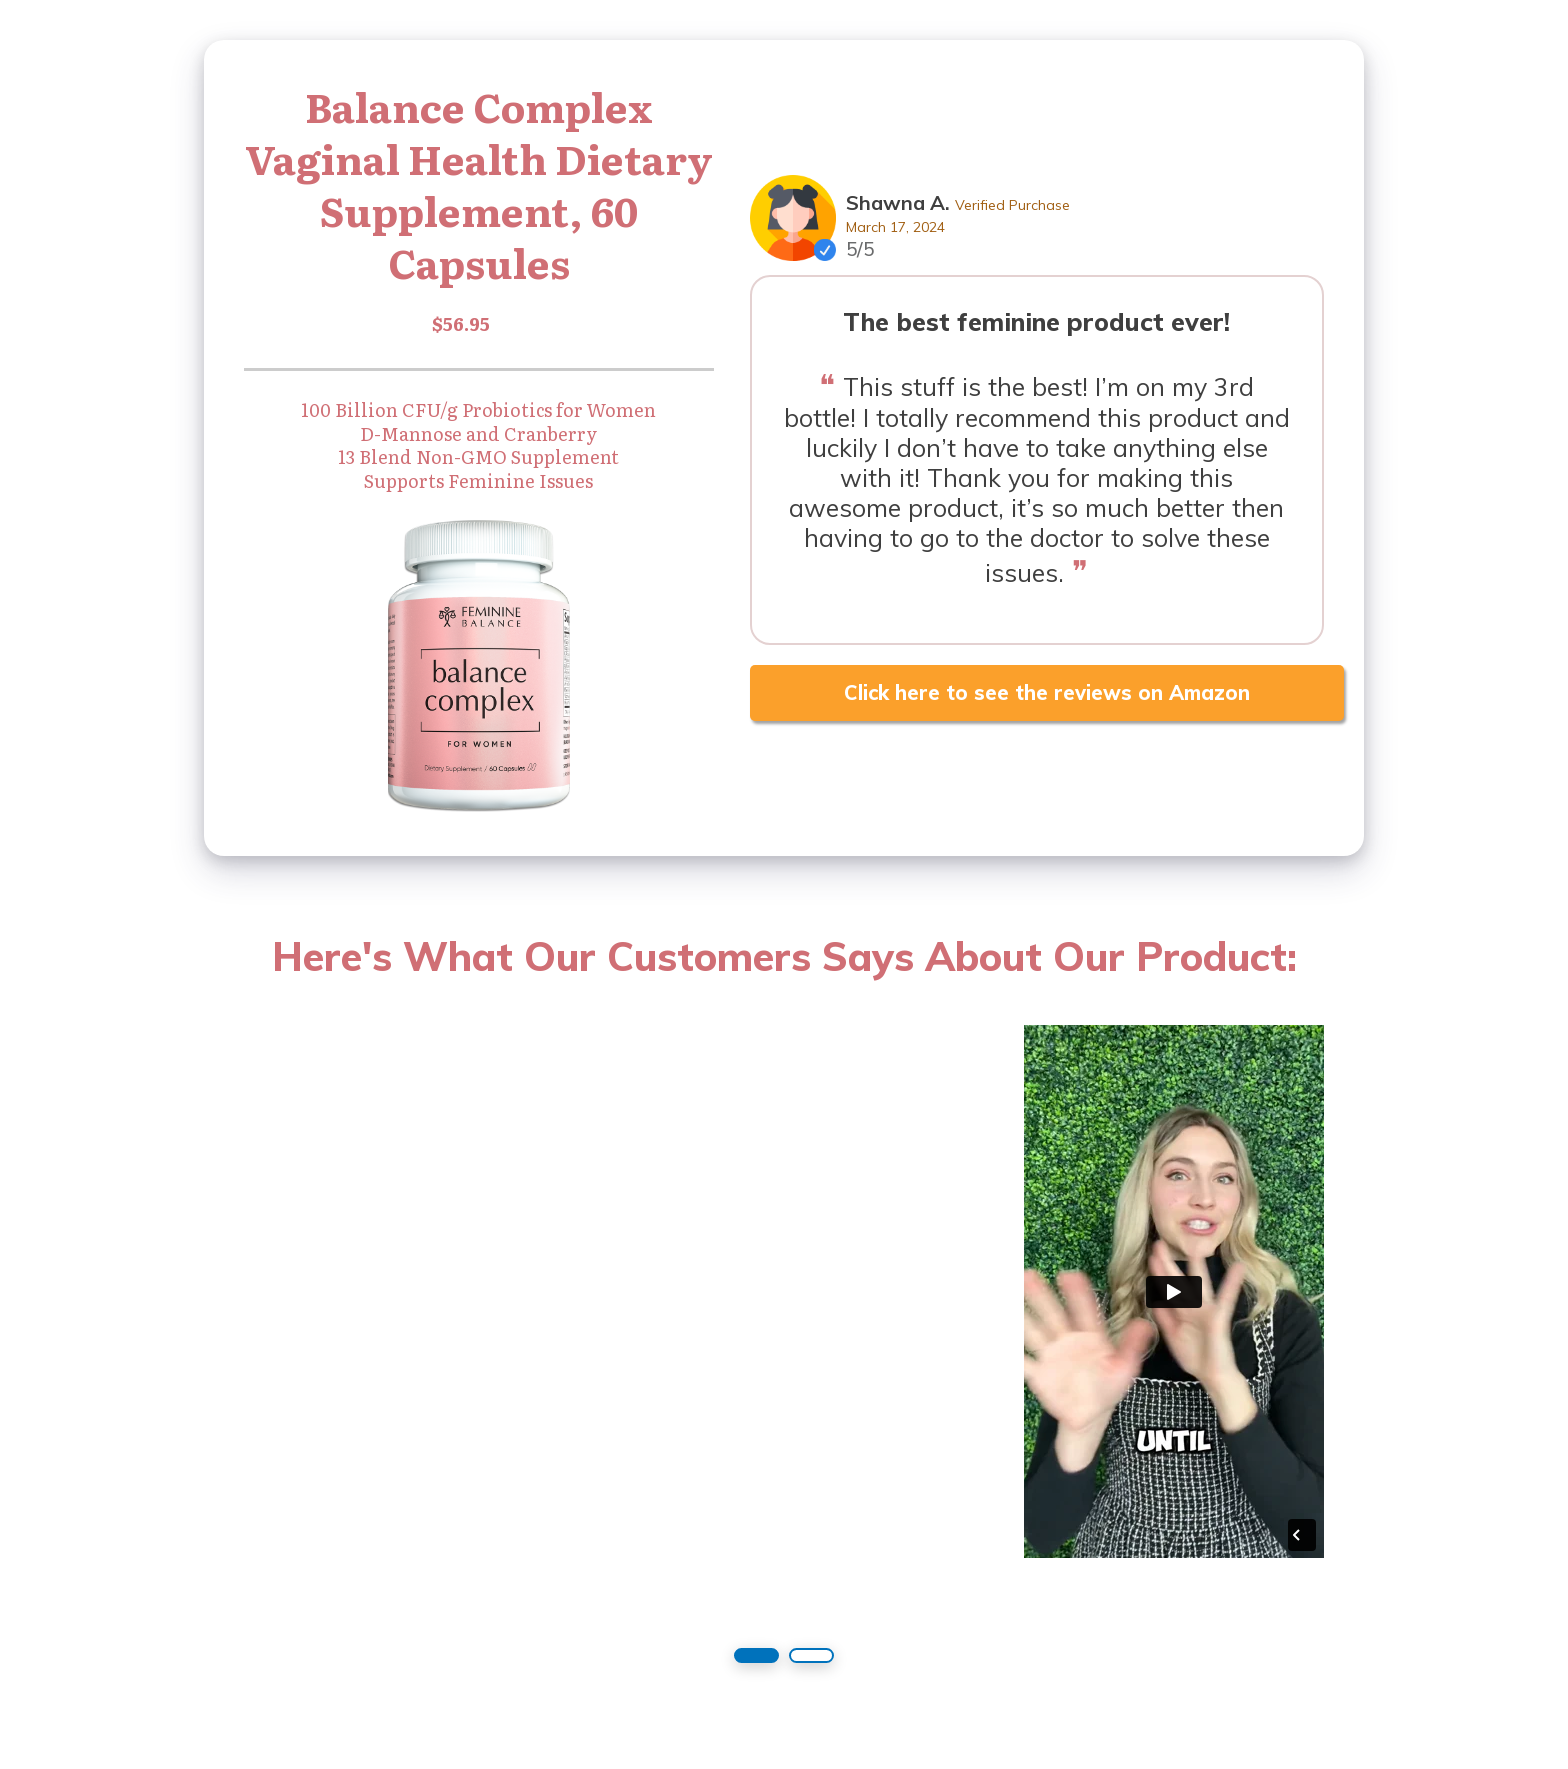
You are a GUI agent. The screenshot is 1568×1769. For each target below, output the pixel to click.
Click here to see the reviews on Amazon (1047, 692)
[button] (756, 1655)
